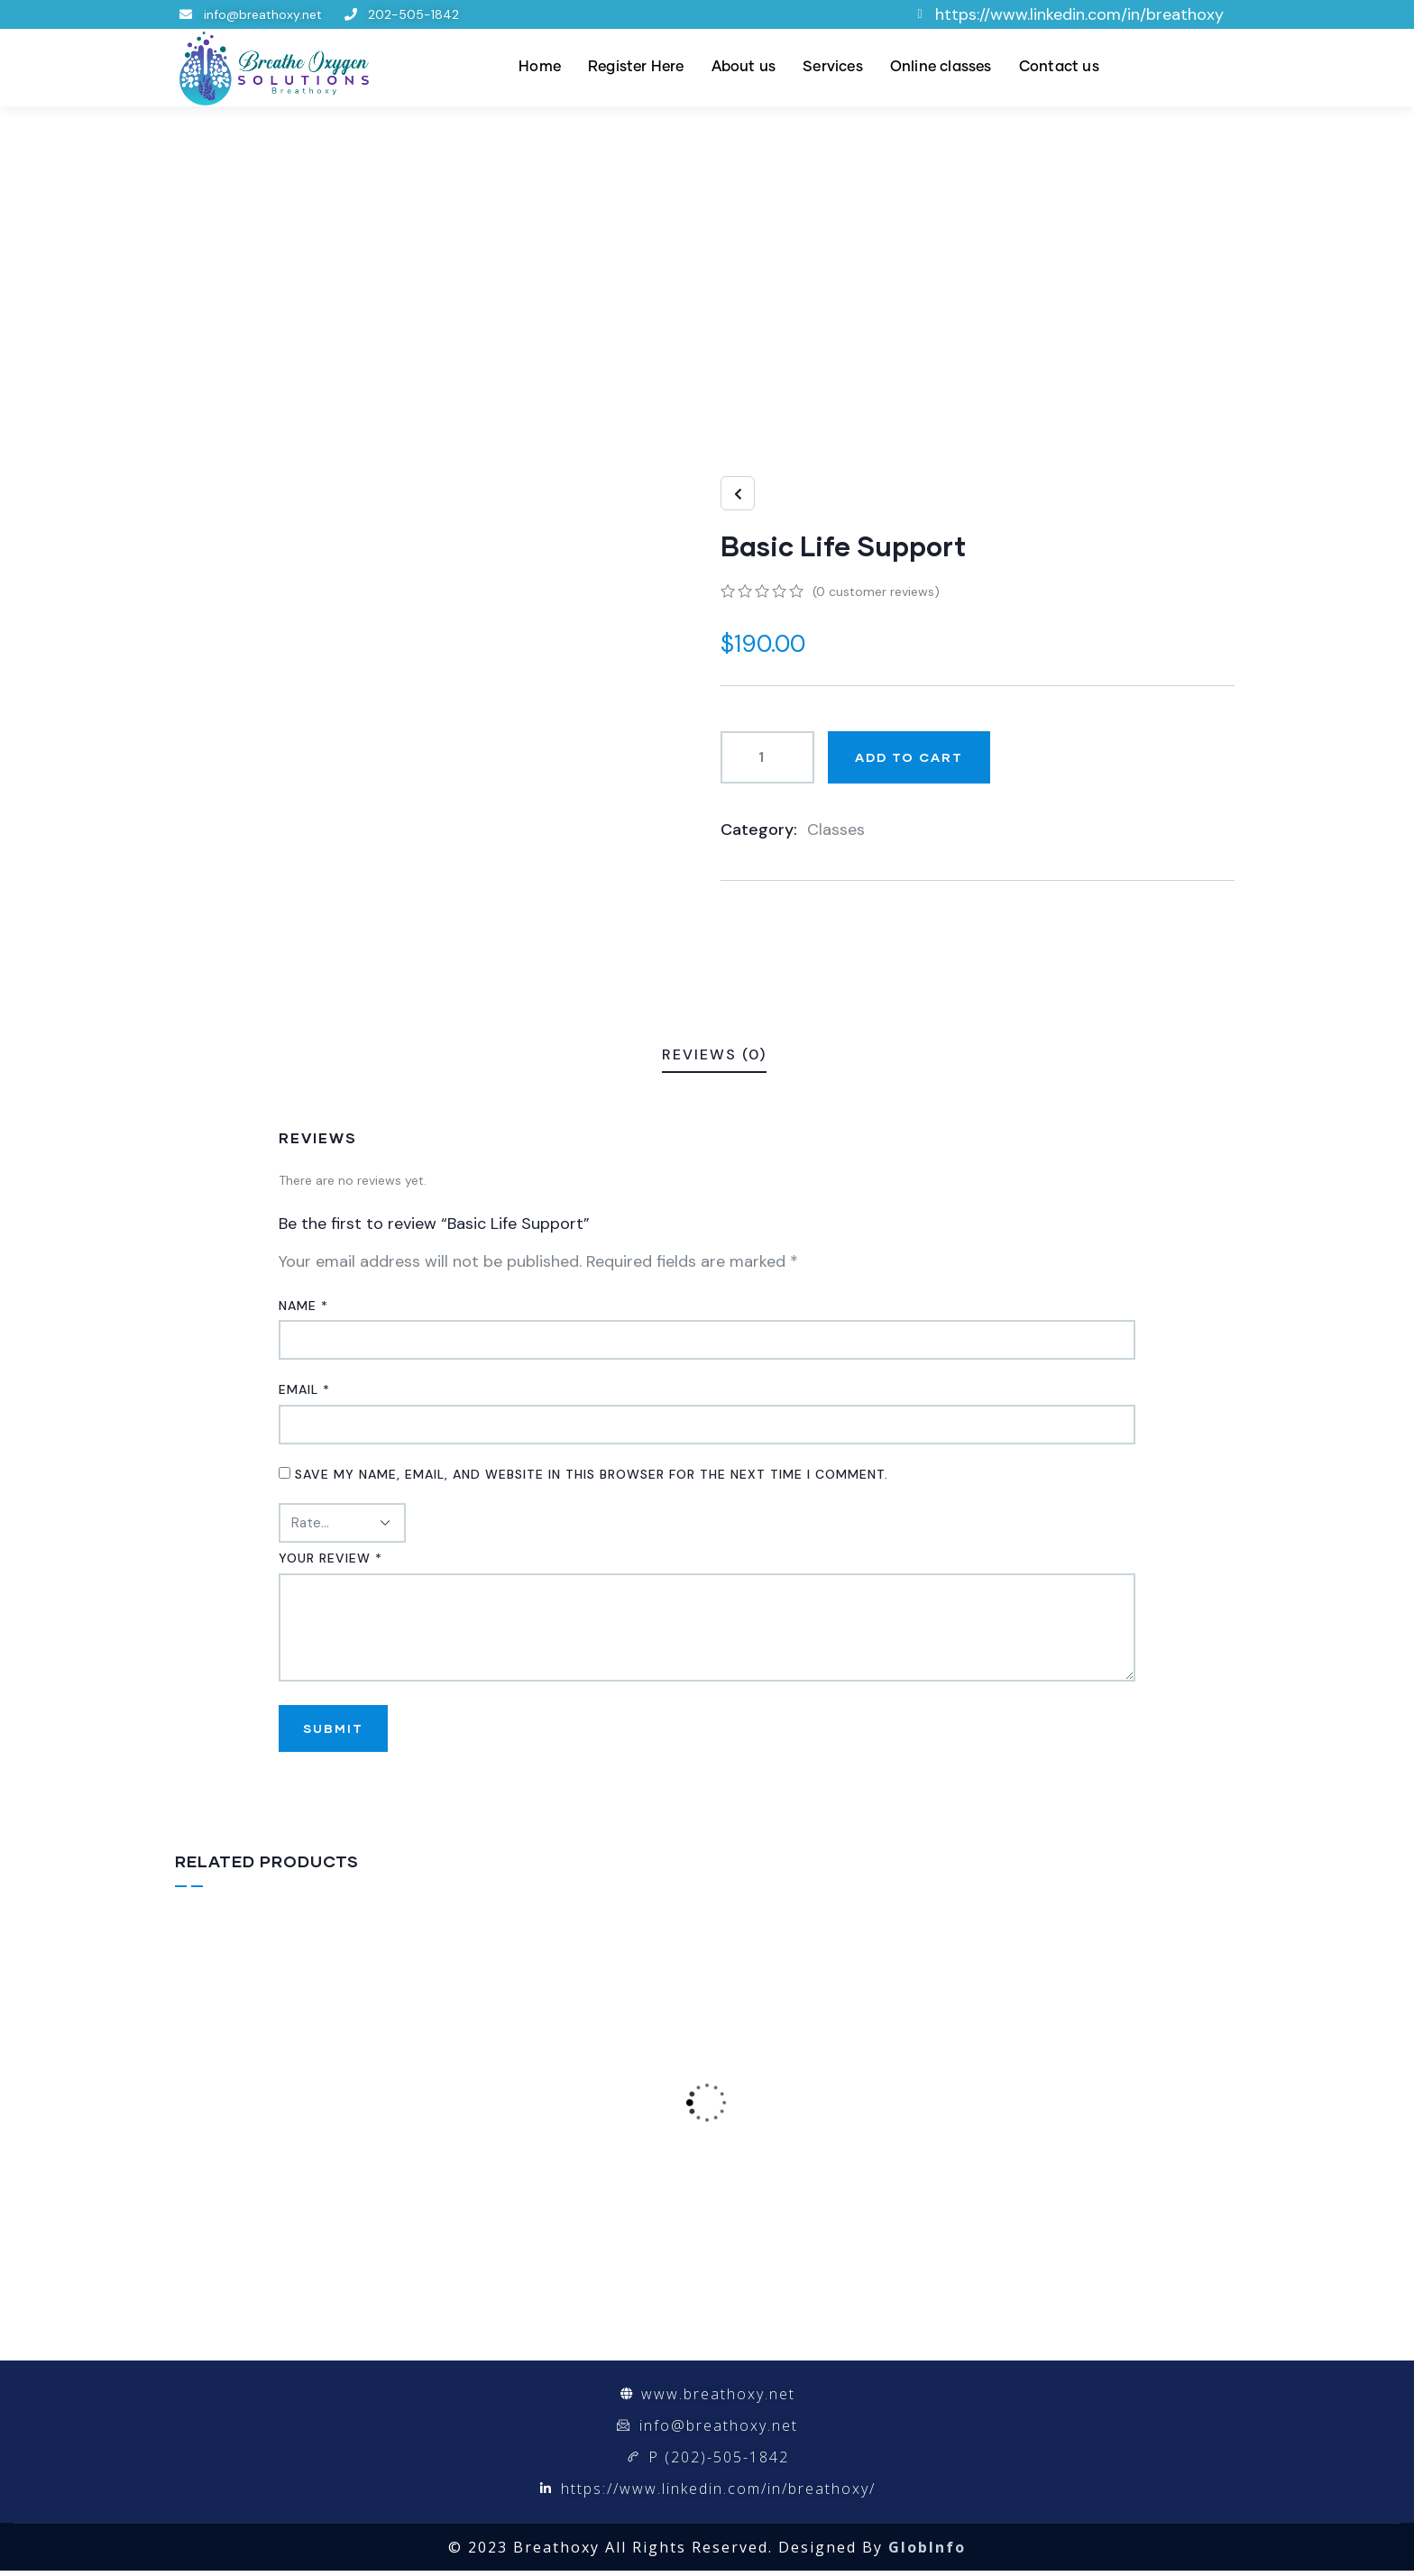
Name (303, 1305)
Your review (330, 1558)
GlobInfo (927, 2552)
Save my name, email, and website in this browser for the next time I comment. (591, 1474)
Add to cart (909, 757)
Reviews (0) (714, 1054)
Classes (836, 829)
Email (304, 1389)
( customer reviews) (876, 591)
